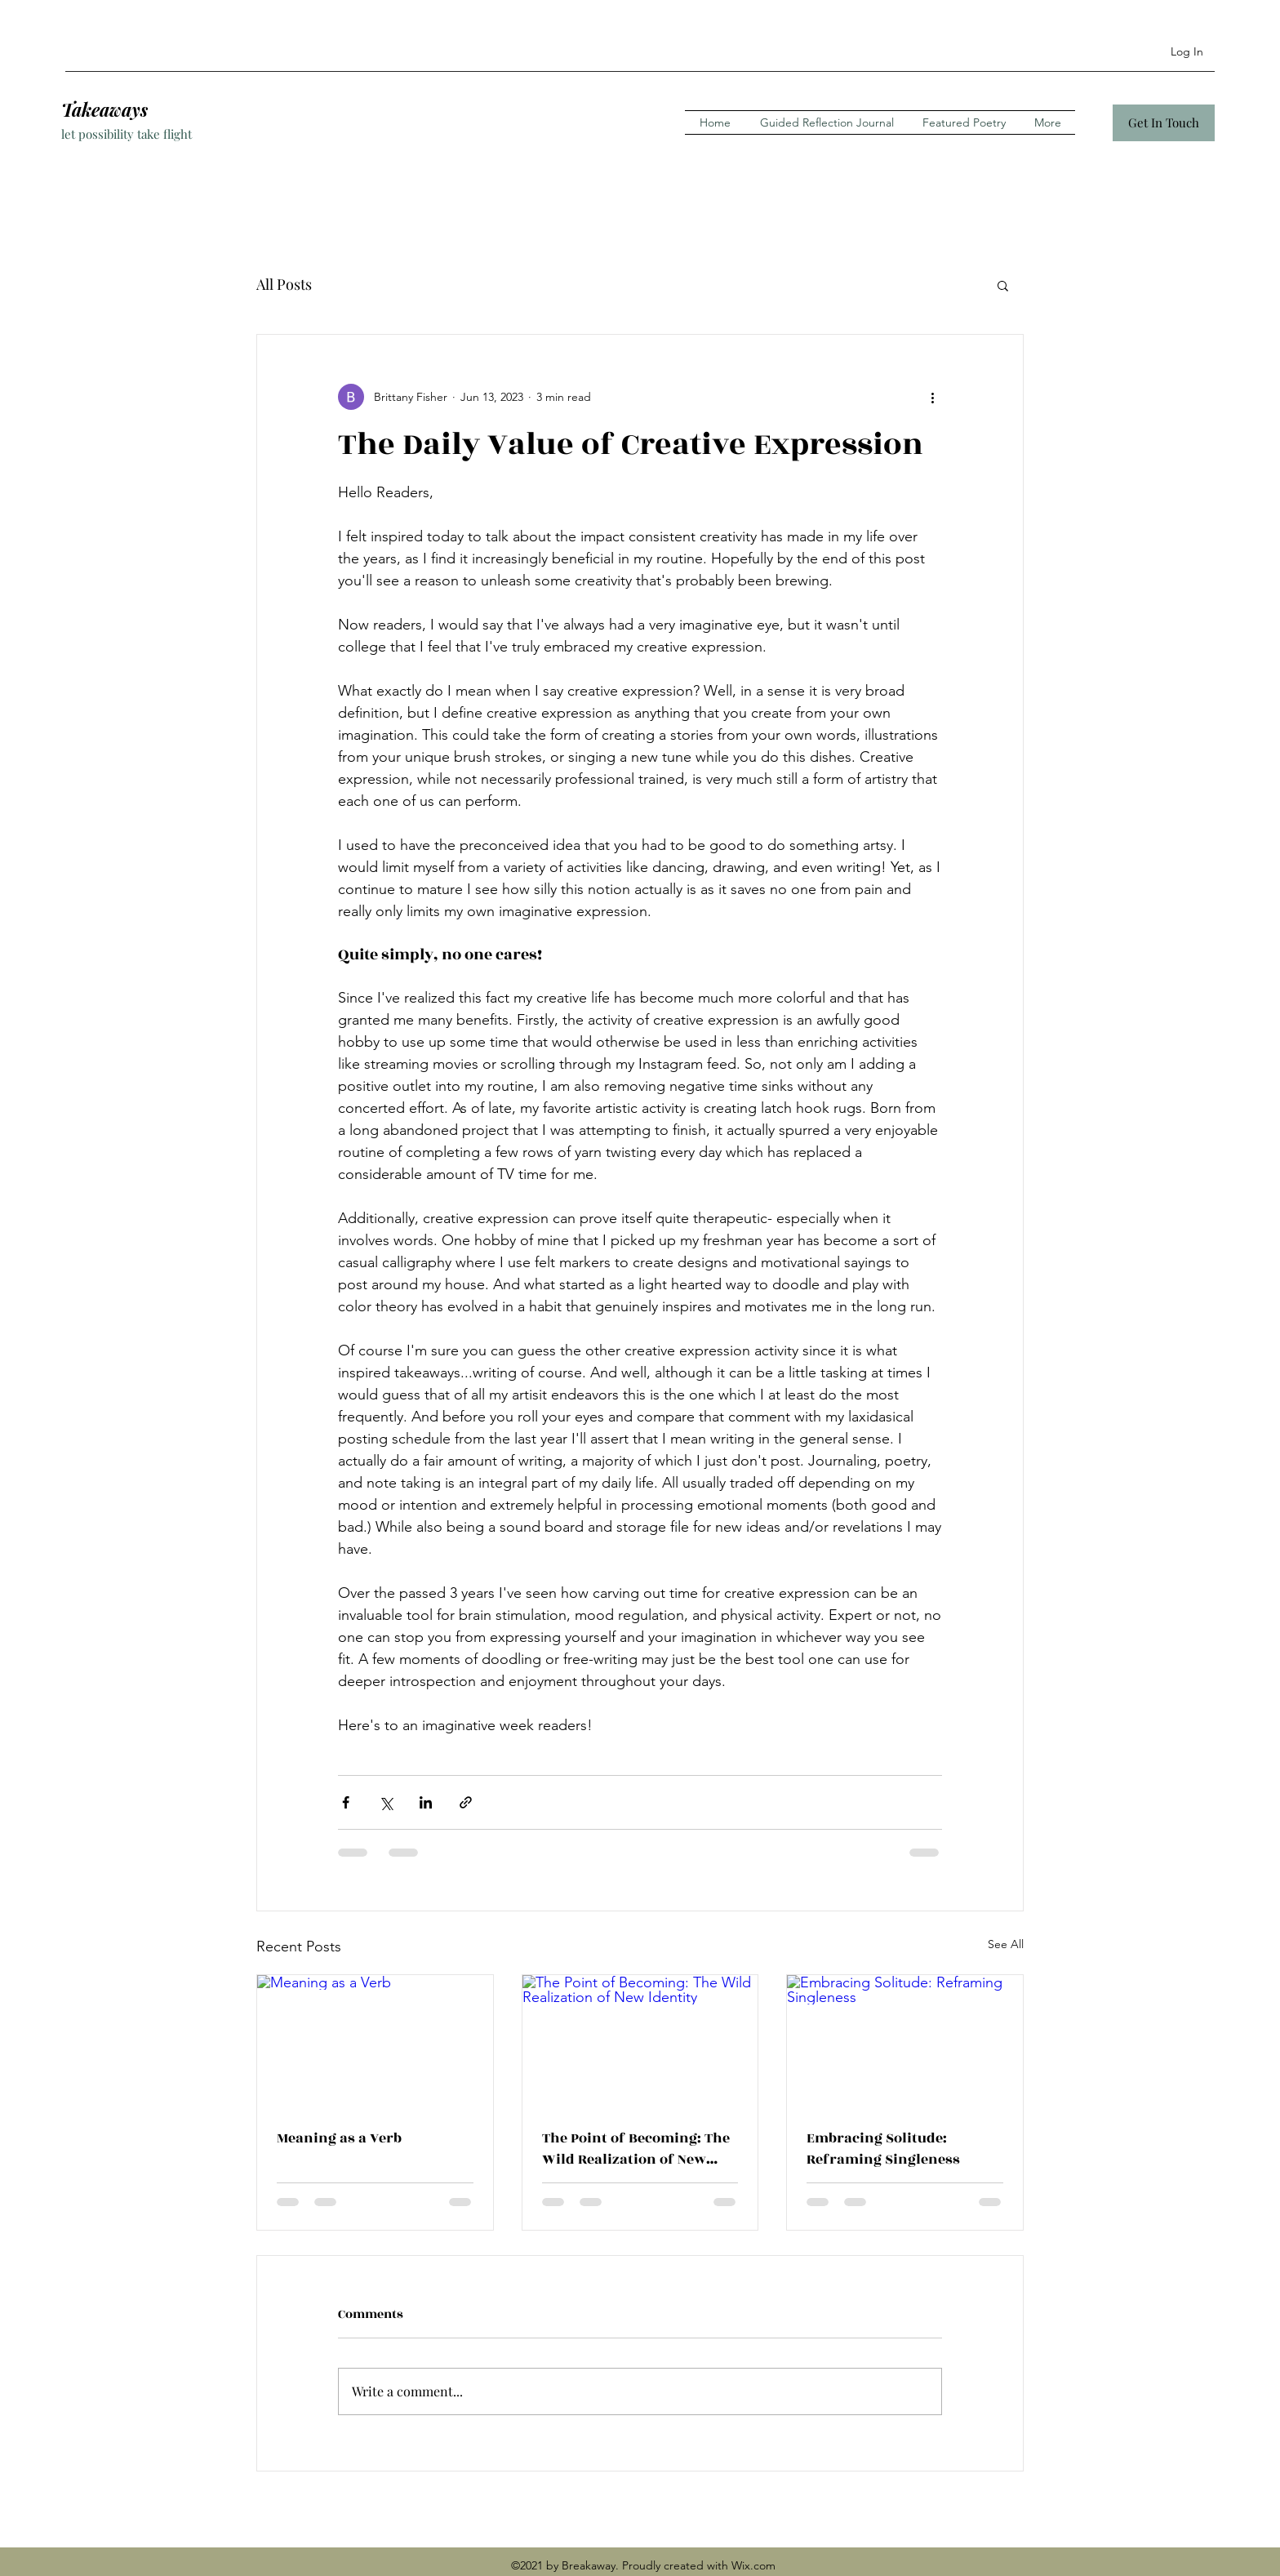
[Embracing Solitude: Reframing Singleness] (905, 2041)
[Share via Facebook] (345, 1802)
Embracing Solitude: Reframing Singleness (883, 2149)
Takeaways (104, 109)
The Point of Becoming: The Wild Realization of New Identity (636, 2149)
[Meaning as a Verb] (375, 2041)
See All (1006, 1944)
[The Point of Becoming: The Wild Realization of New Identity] (640, 2041)
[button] (1003, 284)
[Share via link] (465, 1802)
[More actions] (932, 397)
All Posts (284, 284)
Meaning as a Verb (339, 2138)
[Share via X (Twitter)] (385, 1802)
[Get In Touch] (1164, 123)
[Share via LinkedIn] (425, 1802)
